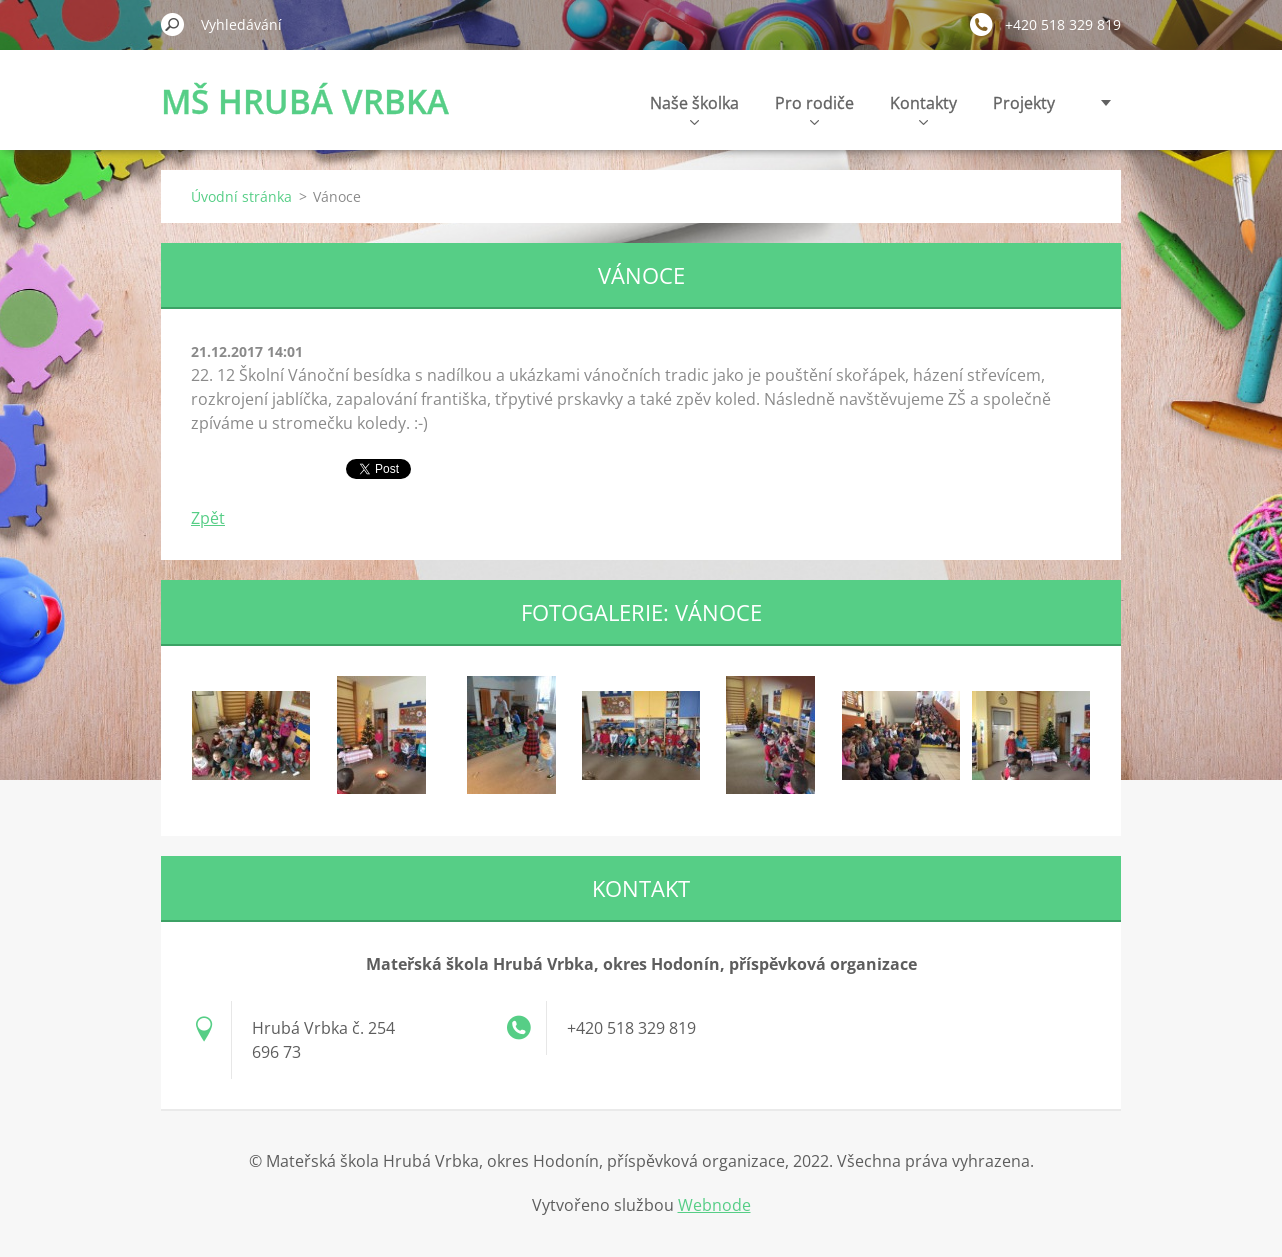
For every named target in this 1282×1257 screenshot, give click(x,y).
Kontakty (923, 108)
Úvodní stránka (241, 196)
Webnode (714, 1205)
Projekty (1024, 103)
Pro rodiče (814, 108)
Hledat (173, 24)
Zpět (208, 518)
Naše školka (694, 108)
